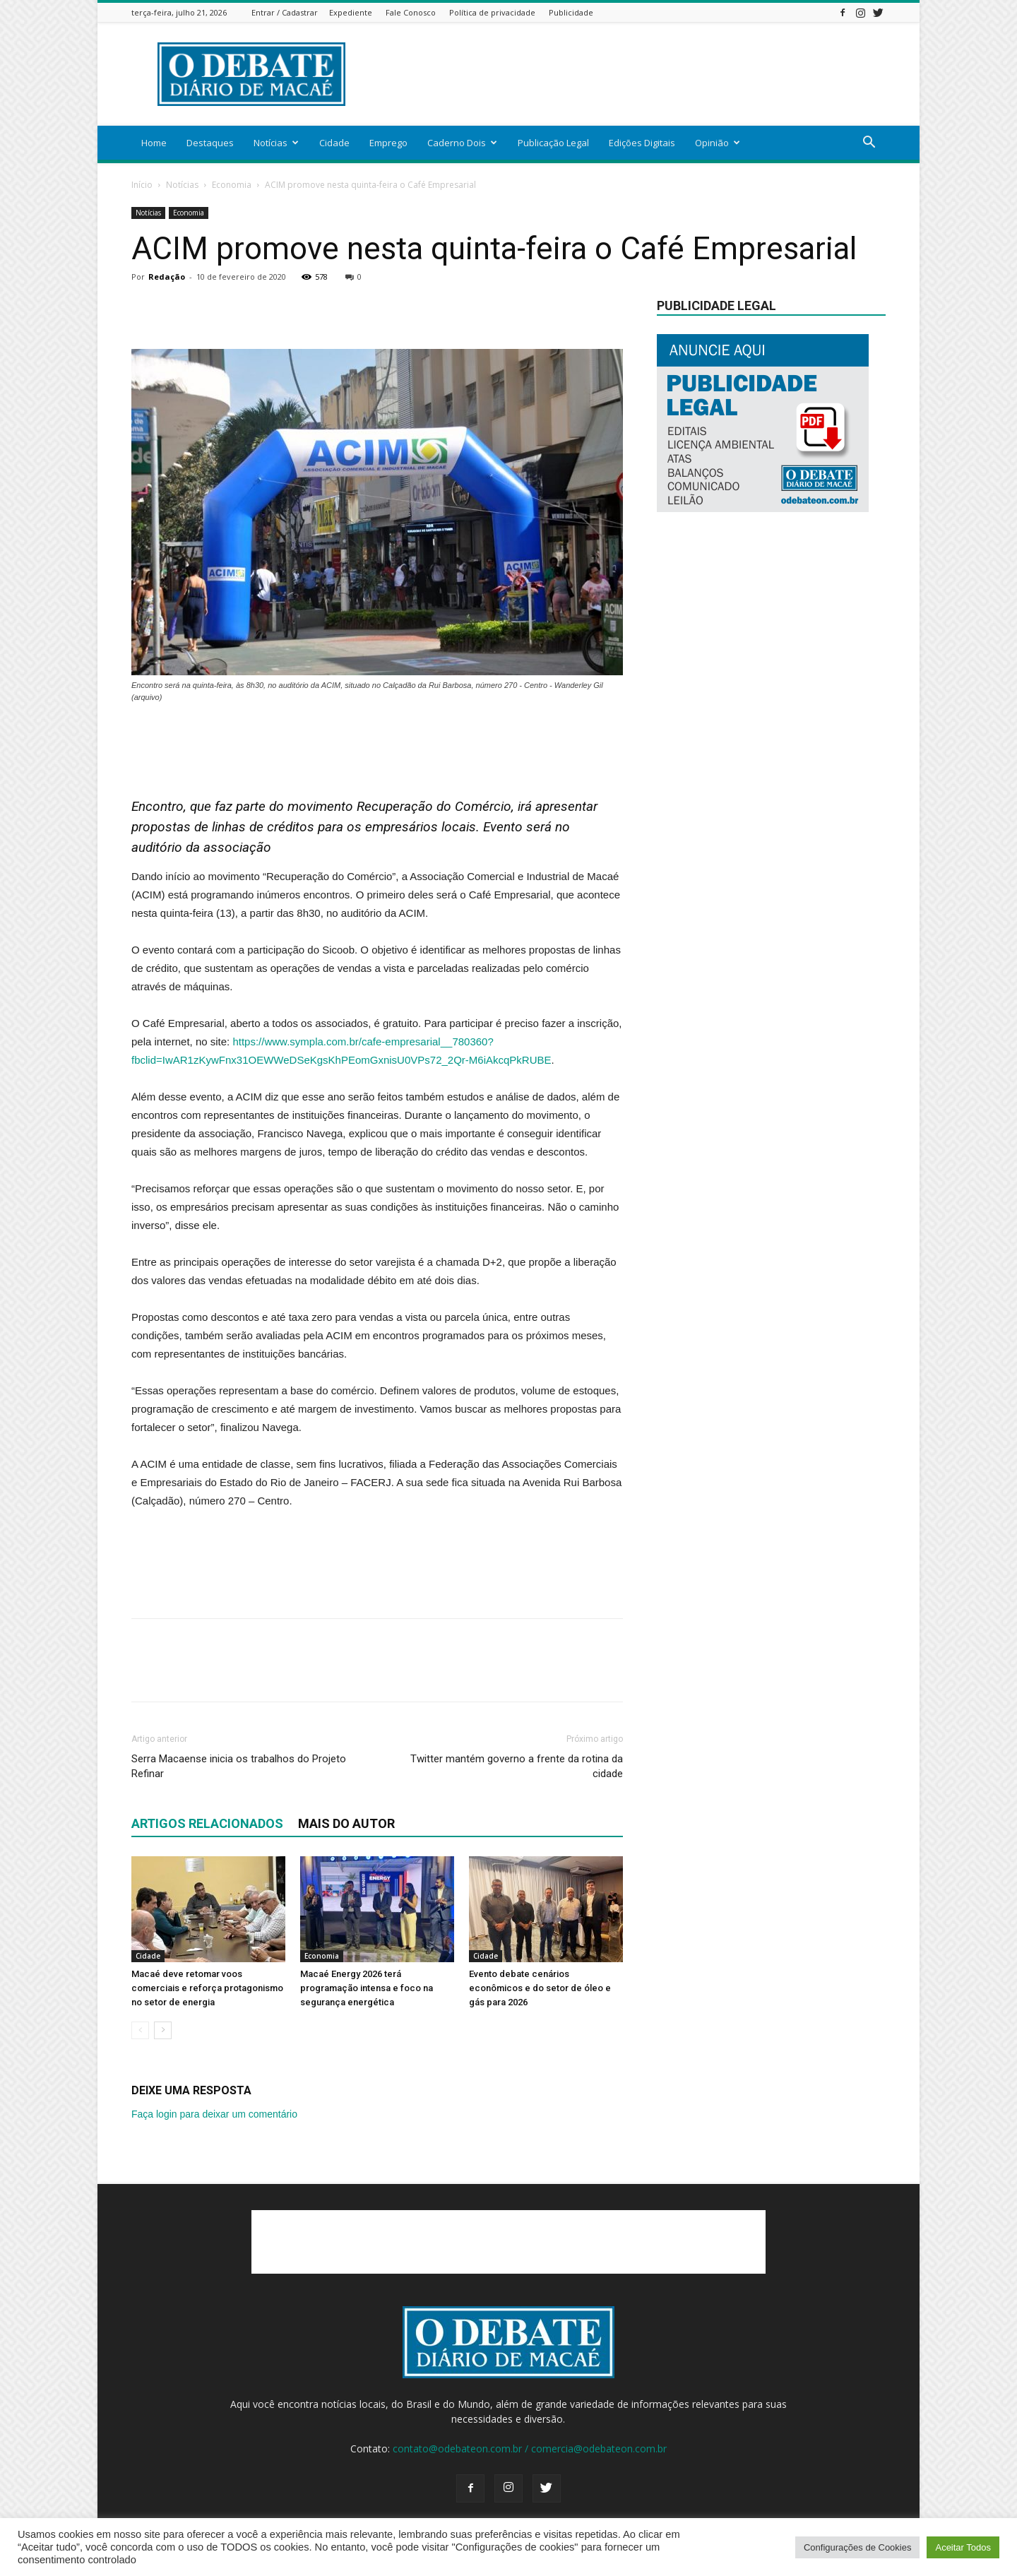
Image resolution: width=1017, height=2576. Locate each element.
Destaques (210, 142)
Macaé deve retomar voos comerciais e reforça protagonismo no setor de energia (207, 1988)
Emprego (388, 142)
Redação (166, 276)
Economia (231, 185)
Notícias (276, 142)
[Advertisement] (628, 74)
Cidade (334, 142)
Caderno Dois (462, 142)
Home (154, 142)
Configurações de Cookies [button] (857, 2547)
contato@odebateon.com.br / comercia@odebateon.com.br (530, 2448)
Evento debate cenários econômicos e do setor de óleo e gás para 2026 (540, 1988)
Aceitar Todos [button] (963, 2547)
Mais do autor (346, 1823)
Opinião (717, 142)
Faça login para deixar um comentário (214, 2114)
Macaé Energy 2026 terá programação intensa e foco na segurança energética (366, 1988)
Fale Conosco (411, 12)
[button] (869, 143)
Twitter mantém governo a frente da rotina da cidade (516, 1766)
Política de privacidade (492, 12)
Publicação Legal (553, 142)
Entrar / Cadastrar (284, 12)
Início (142, 185)
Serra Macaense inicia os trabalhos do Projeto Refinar (238, 1766)
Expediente (350, 12)
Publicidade (571, 12)
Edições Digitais (642, 142)
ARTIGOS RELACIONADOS (207, 1823)
